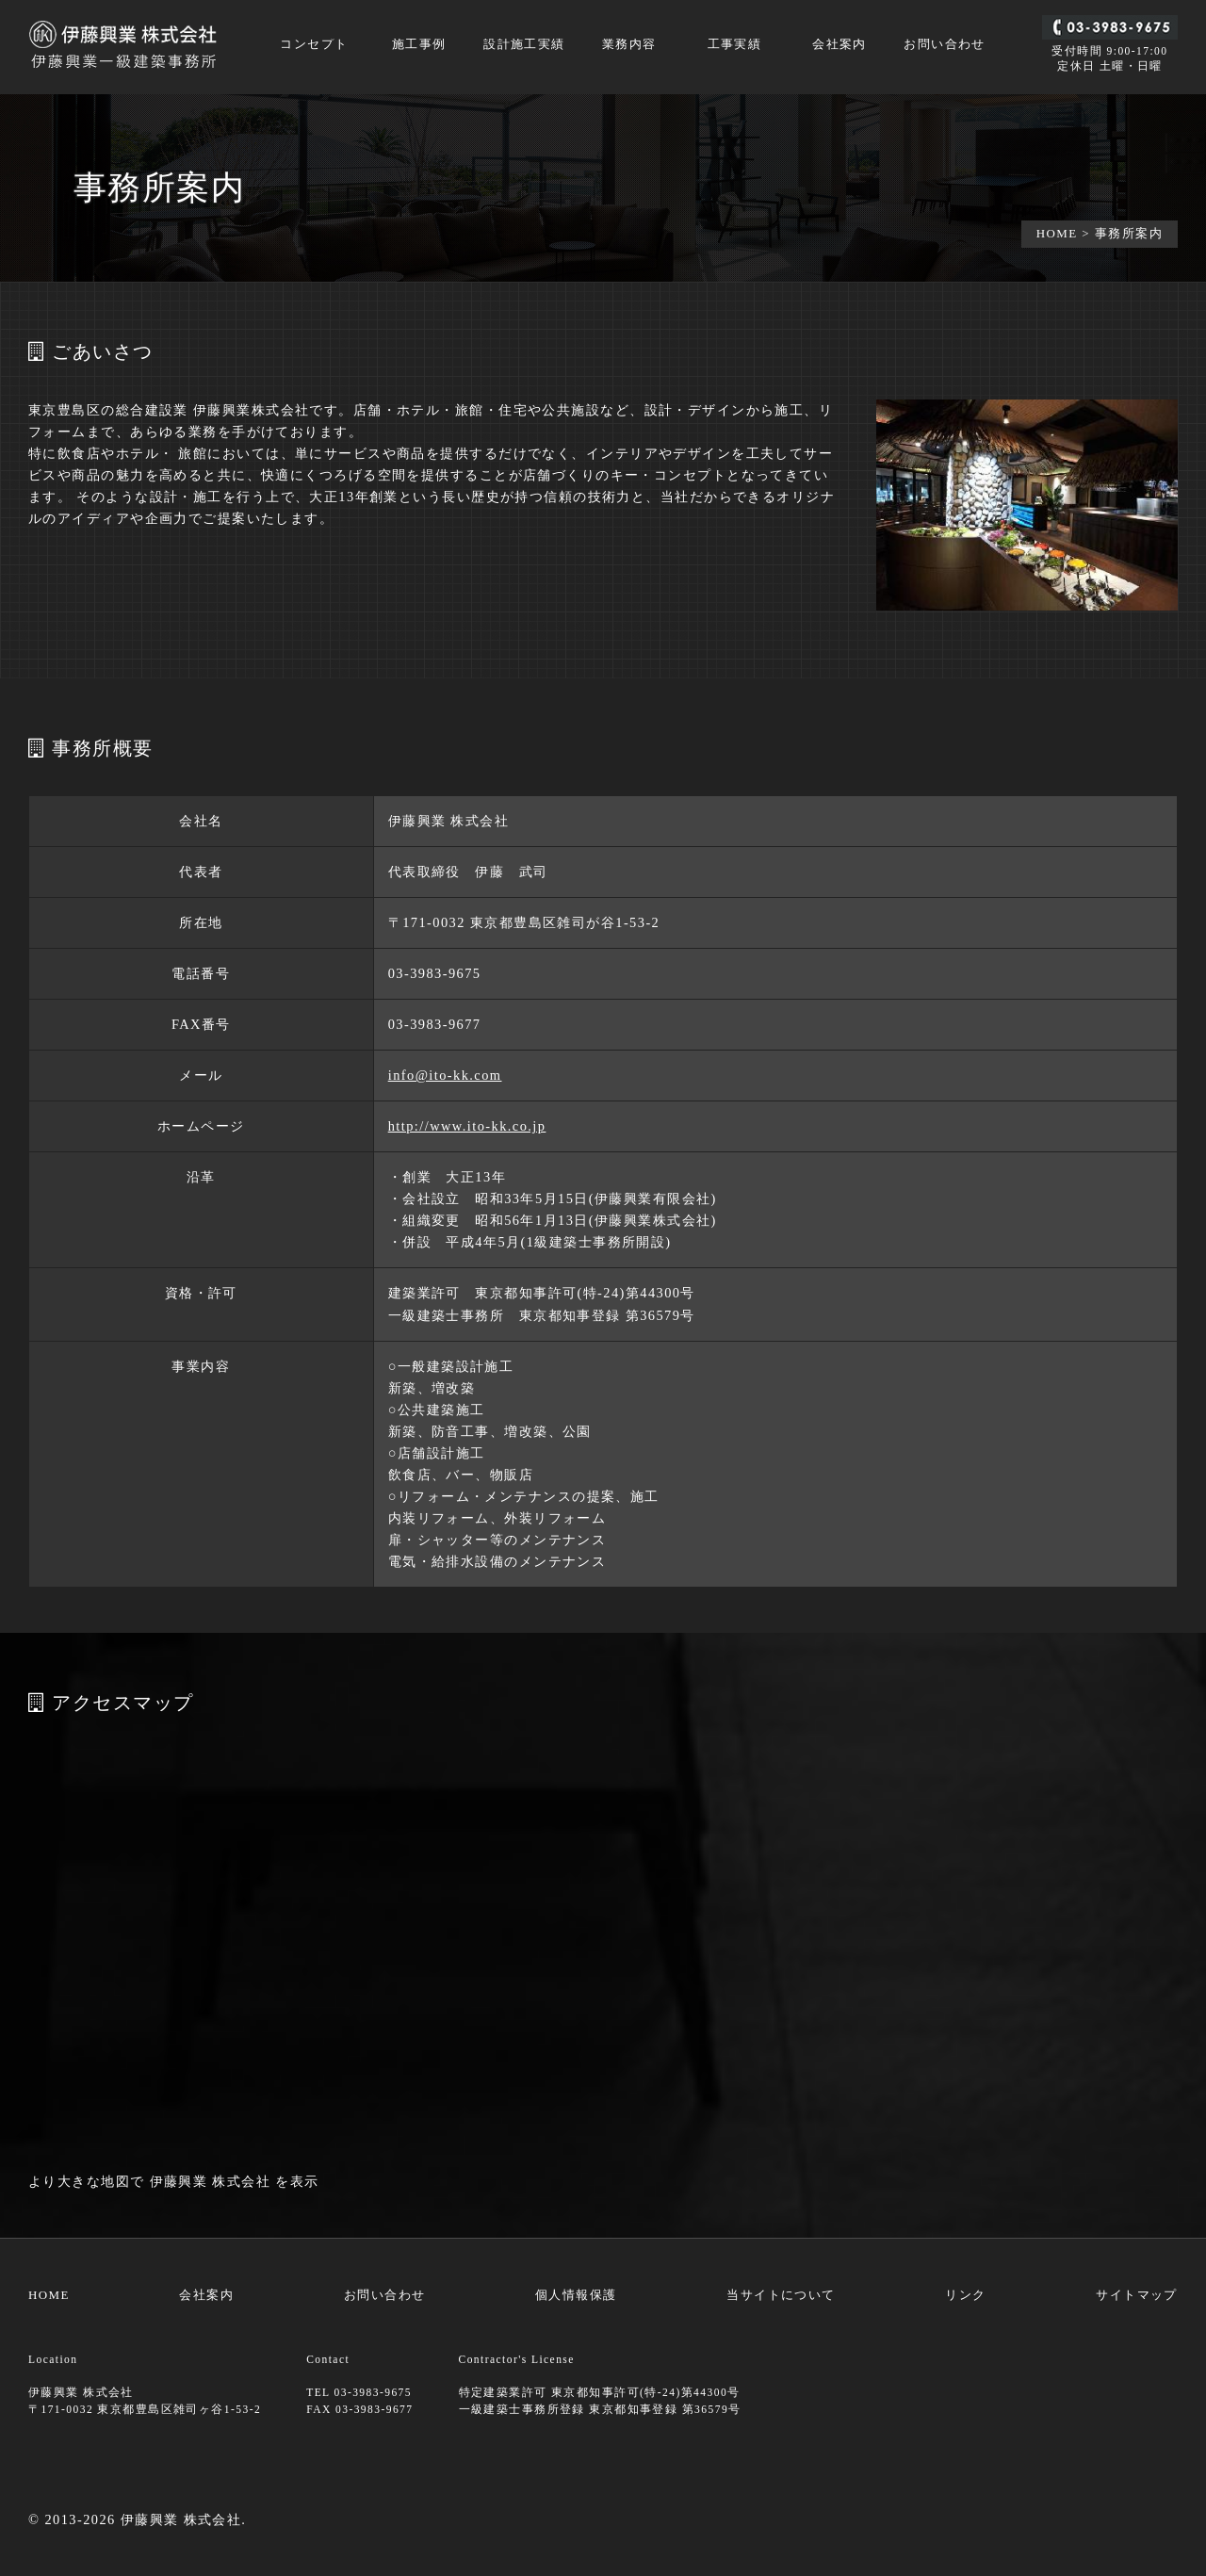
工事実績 (735, 45)
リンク (965, 2295)
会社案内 (839, 45)
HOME (1057, 233)
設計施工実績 (524, 45)
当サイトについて (781, 2295)
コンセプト (314, 45)
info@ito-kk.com (445, 1075)
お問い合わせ (945, 45)
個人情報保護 (576, 2295)
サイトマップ (1137, 2295)
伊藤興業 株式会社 (210, 2181)
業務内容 (629, 45)
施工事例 (419, 45)
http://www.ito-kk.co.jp (467, 1125)
